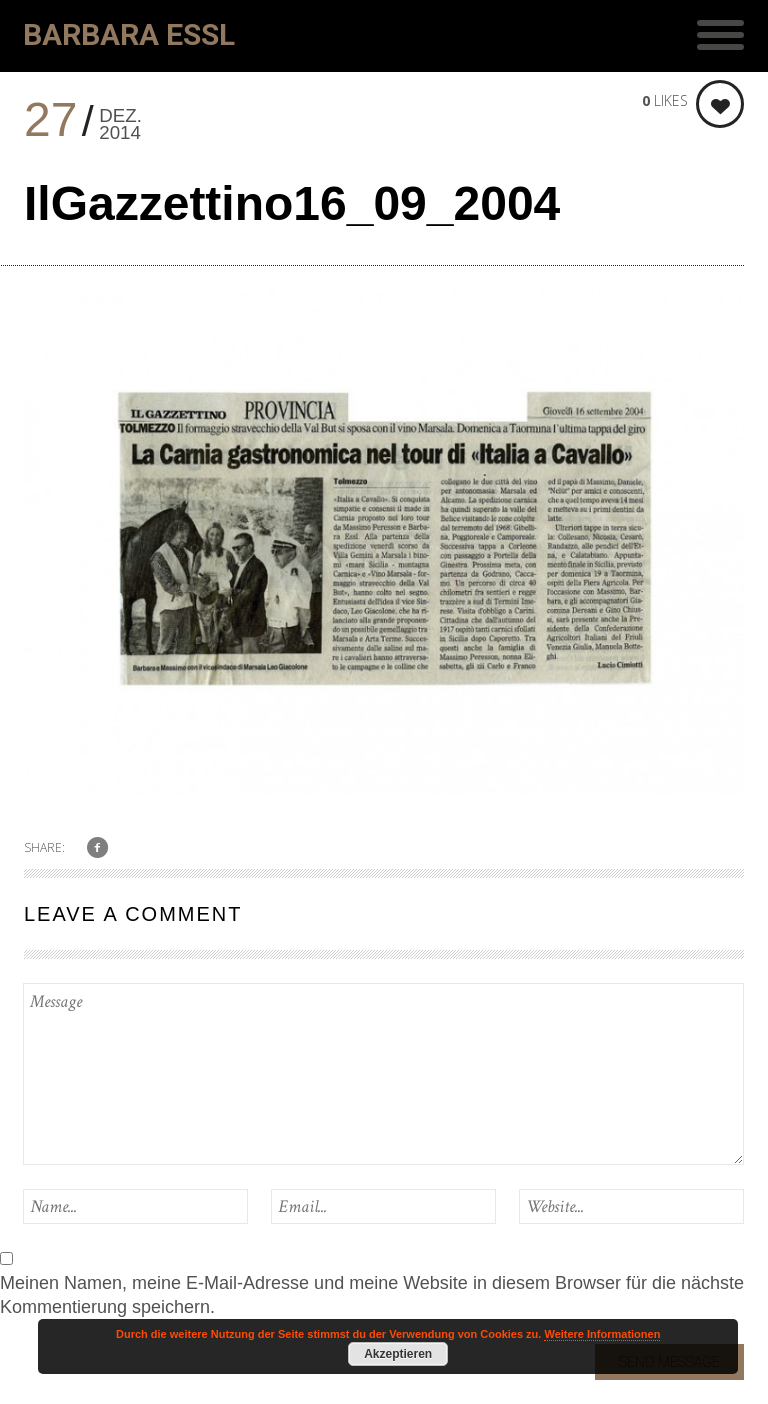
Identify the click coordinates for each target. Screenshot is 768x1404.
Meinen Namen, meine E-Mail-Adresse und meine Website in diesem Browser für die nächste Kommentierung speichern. (372, 1295)
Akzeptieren (398, 1354)
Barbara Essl (129, 34)
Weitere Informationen (602, 1334)
